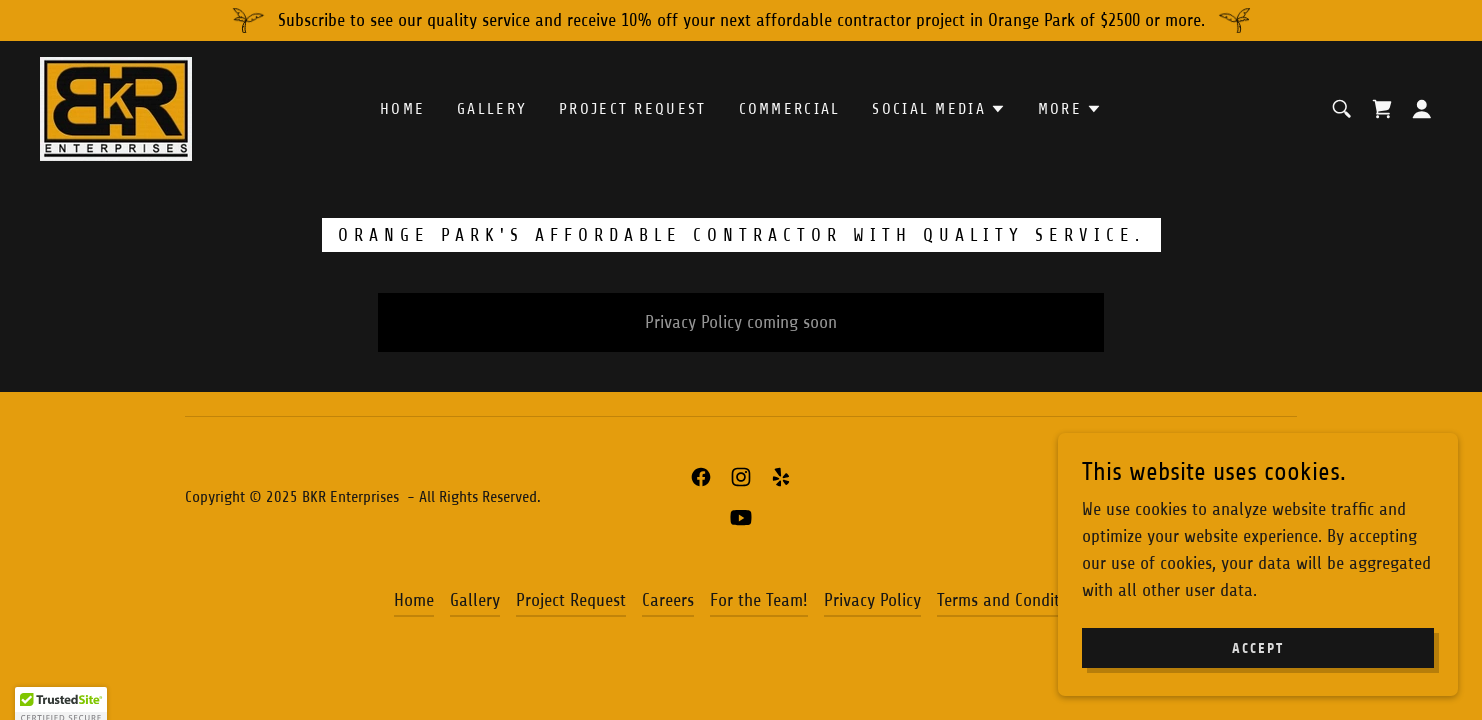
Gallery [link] (492, 109)
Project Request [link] (632, 109)
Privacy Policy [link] (872, 600)
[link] (116, 108)
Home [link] (402, 109)
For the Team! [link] (759, 600)
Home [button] (414, 600)
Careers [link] (668, 600)
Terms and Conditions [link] (1013, 600)
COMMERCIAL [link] (790, 109)
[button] (938, 109)
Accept (1258, 648)
